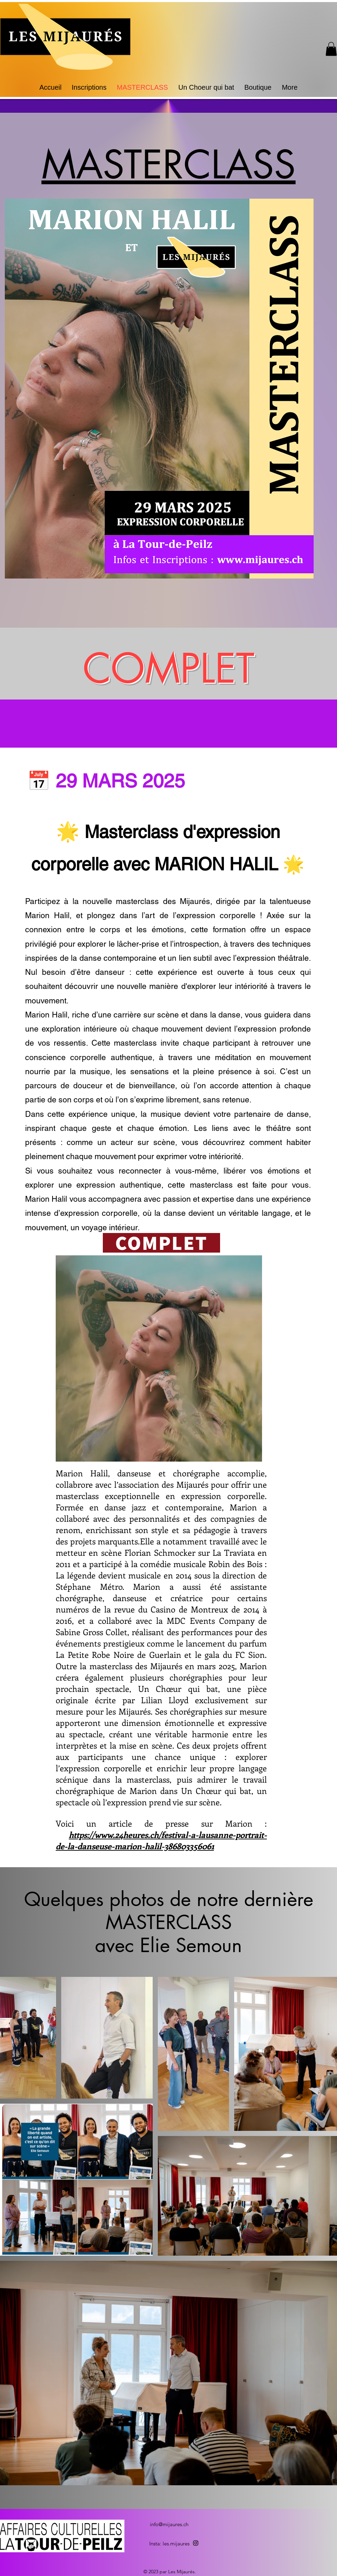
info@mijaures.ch (169, 2524)
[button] (331, 49)
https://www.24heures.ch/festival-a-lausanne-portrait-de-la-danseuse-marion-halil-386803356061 (161, 1840)
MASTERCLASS (169, 165)
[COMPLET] (161, 1243)
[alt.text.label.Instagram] (195, 2543)
